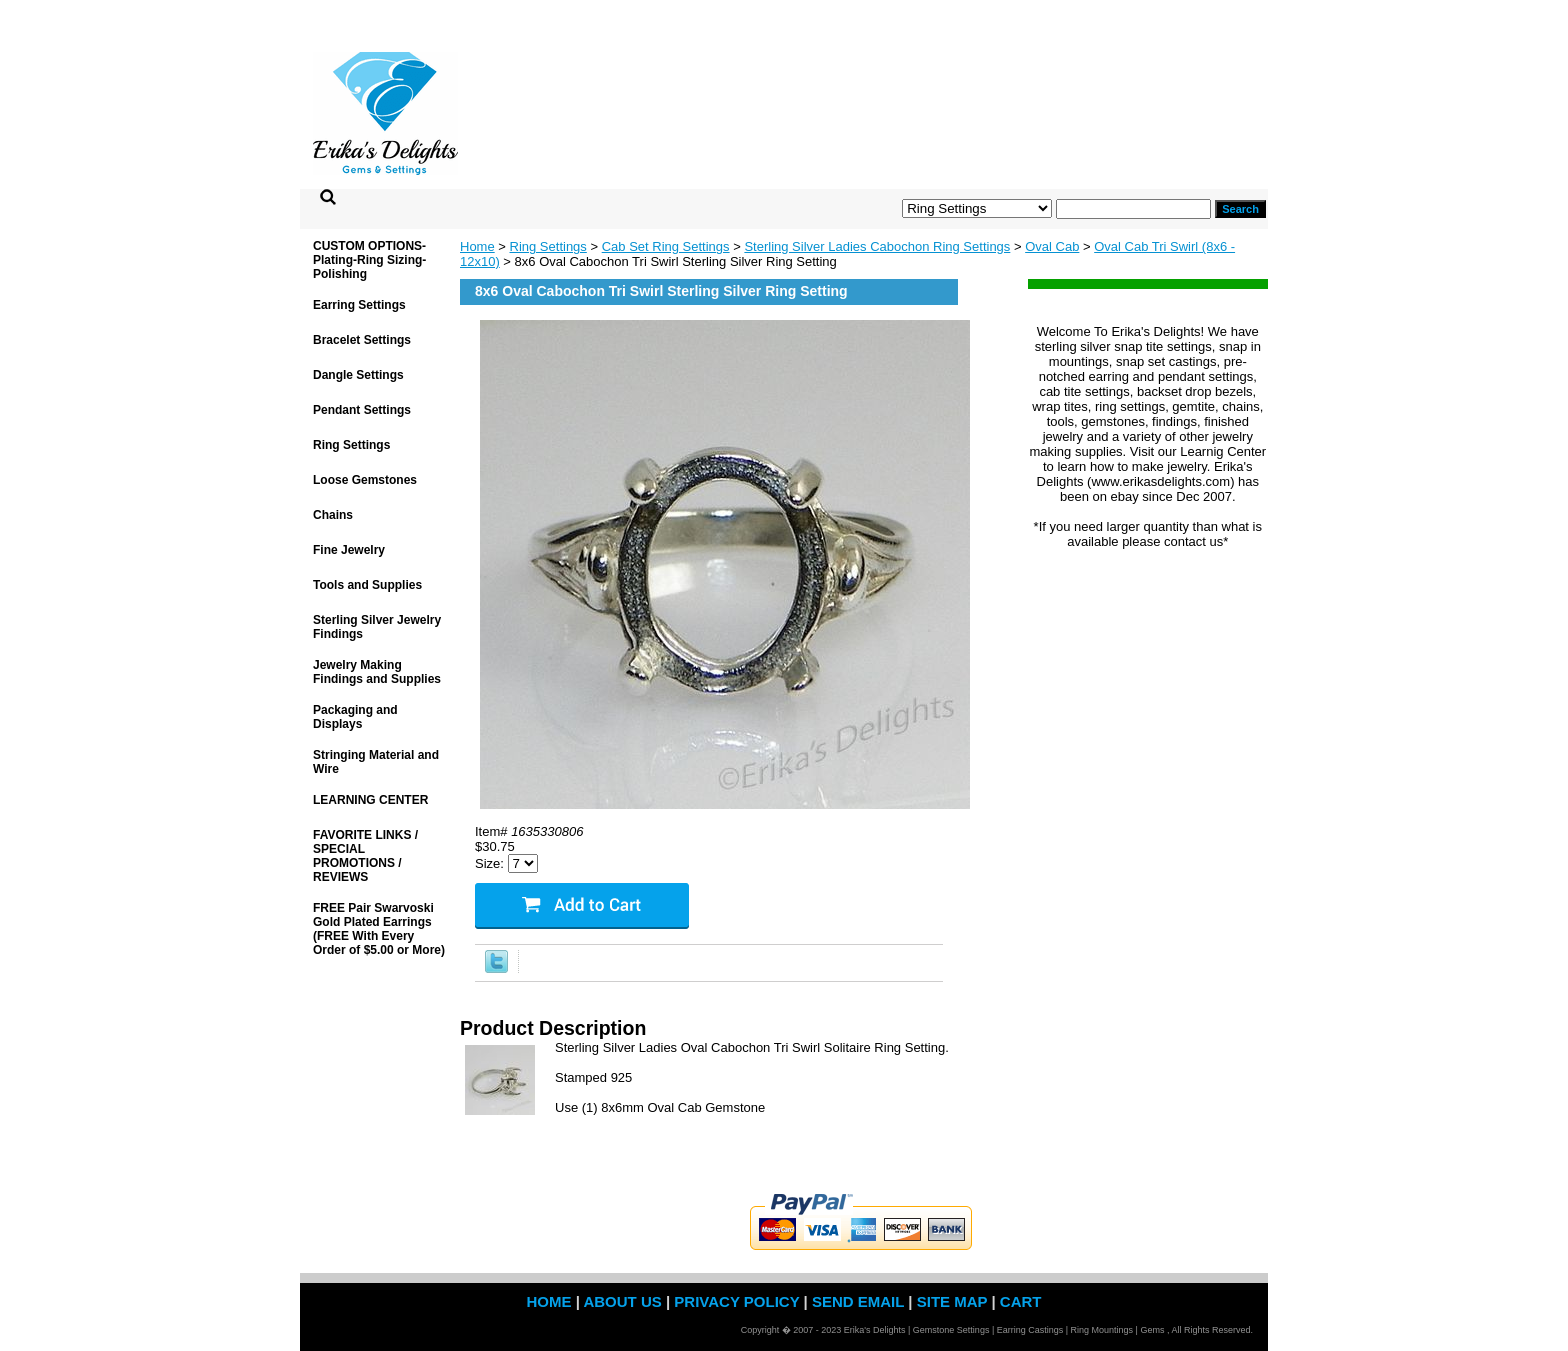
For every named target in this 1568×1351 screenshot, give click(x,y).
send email (858, 1301)
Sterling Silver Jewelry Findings (377, 627)
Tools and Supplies (367, 585)
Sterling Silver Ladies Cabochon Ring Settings (877, 246)
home (548, 1301)
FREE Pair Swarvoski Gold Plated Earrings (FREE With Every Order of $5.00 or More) (379, 929)
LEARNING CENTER (370, 800)
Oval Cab (1052, 246)
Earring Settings (359, 305)
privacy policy (736, 1301)
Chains (333, 515)
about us (622, 1301)
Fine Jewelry (349, 550)
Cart (1021, 1301)
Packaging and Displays (355, 717)
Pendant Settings (362, 410)
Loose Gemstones (365, 480)
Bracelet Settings (362, 340)
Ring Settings (548, 246)
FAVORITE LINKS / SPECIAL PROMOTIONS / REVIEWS (365, 856)
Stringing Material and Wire (376, 762)
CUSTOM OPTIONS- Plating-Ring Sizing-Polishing (369, 260)
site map (952, 1301)
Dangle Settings (358, 375)
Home (477, 246)
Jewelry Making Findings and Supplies (377, 672)
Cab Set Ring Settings (666, 246)
